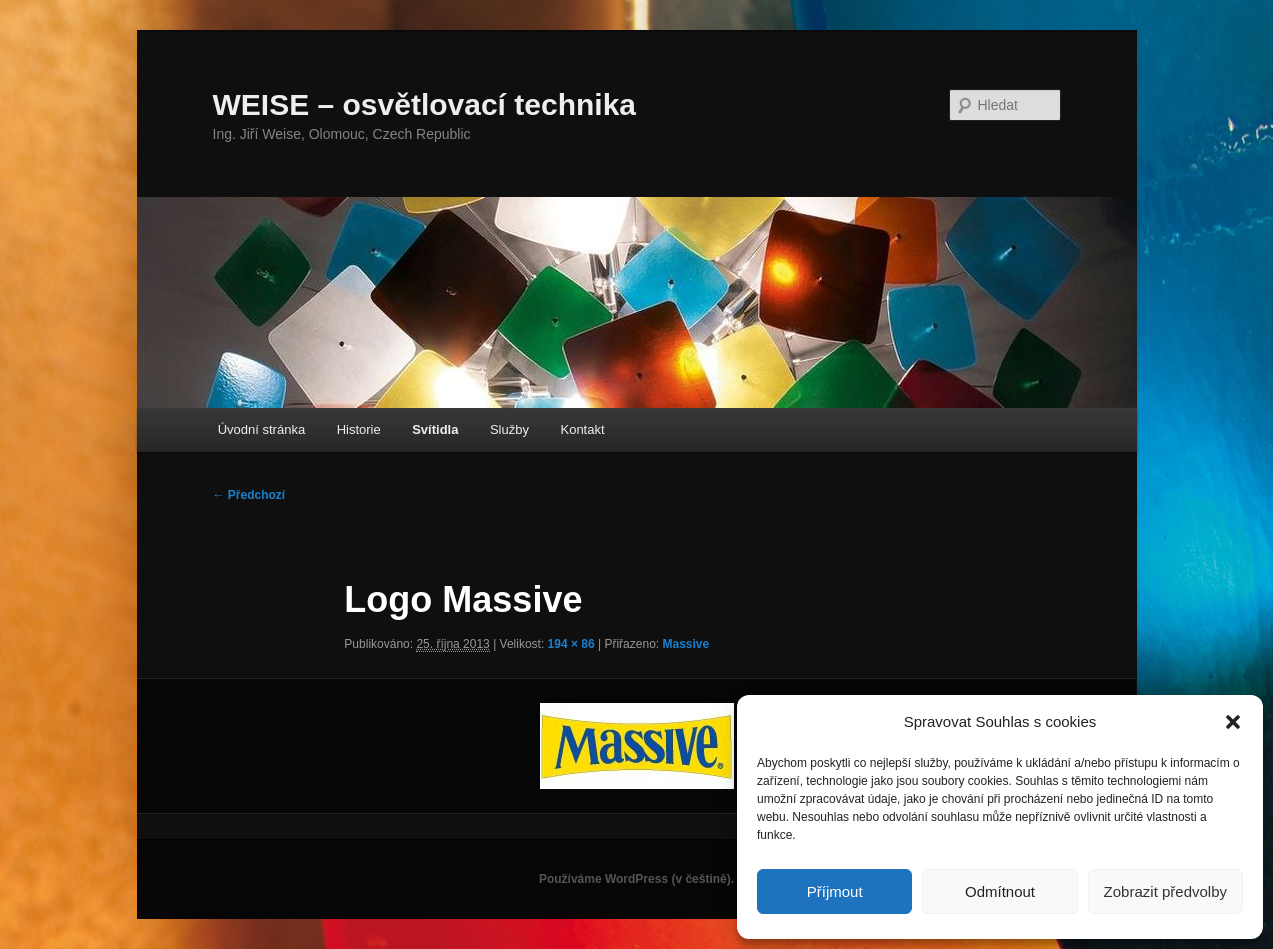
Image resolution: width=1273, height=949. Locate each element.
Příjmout (835, 891)
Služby (509, 429)
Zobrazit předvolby (1165, 891)
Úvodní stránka (261, 429)
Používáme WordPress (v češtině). (636, 879)
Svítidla (435, 429)
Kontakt (582, 429)
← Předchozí (249, 495)
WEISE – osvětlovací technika (425, 104)
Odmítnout (1000, 891)
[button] (1233, 722)
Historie (359, 429)
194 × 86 (571, 644)
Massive (685, 644)
